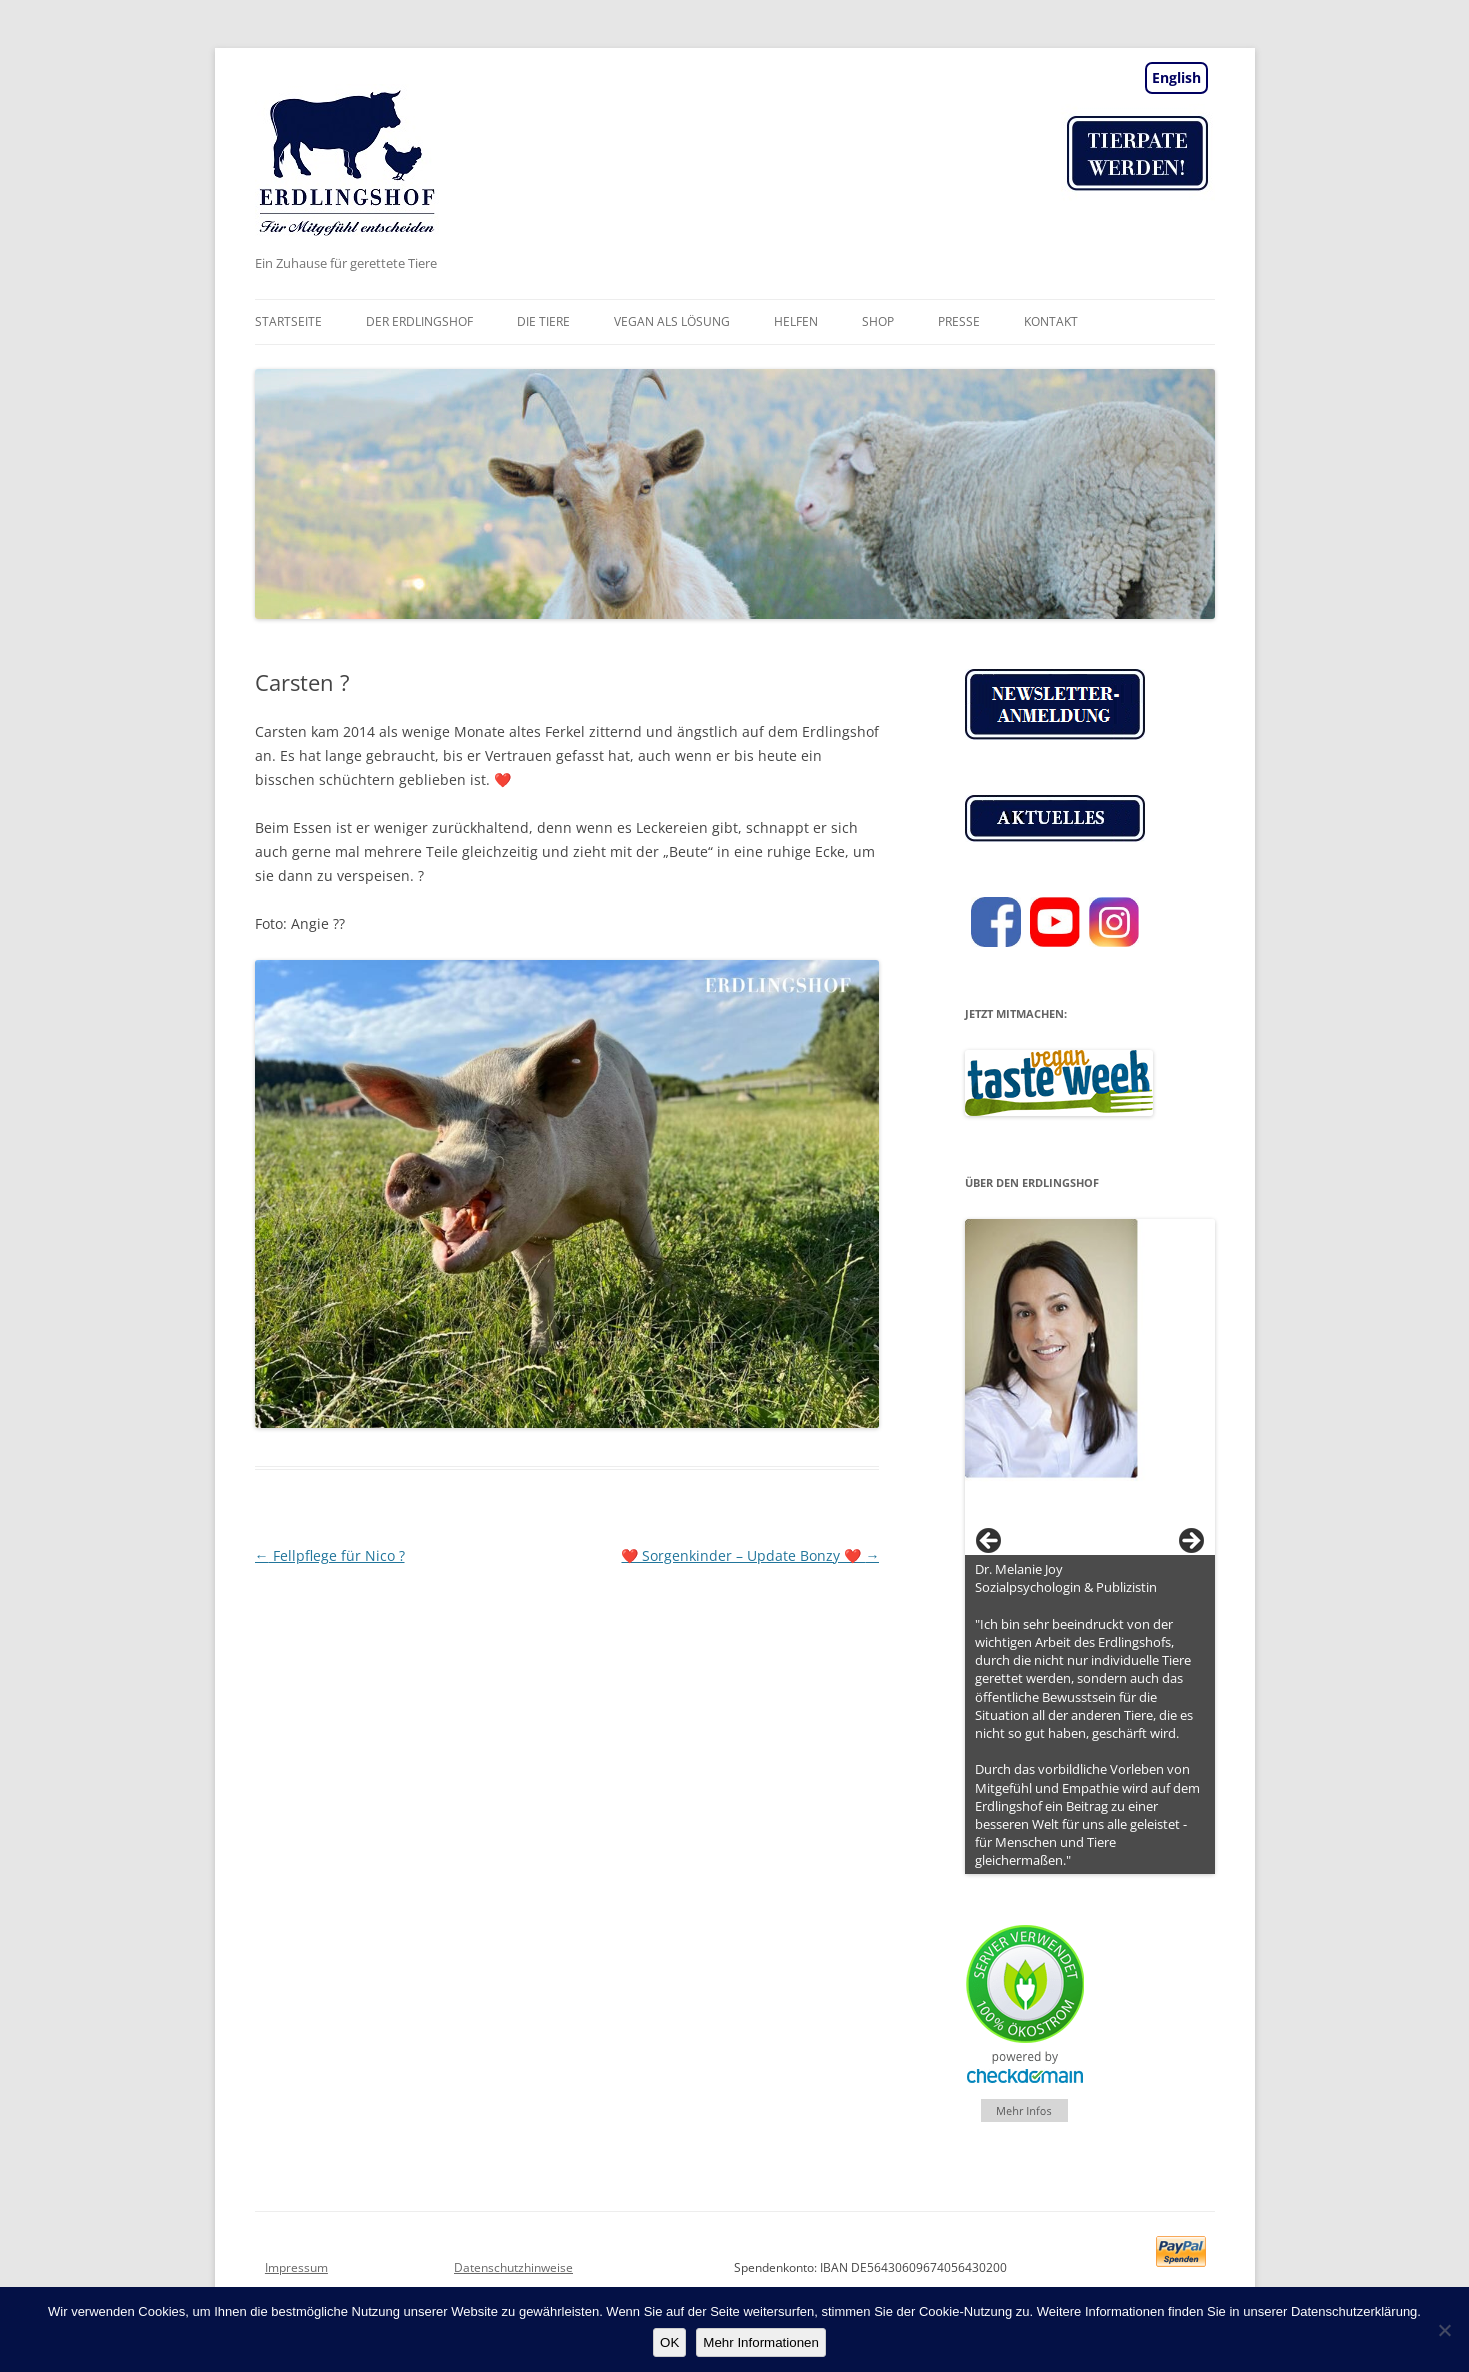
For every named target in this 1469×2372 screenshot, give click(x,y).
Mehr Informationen (761, 2342)
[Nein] (1444, 2330)
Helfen (796, 321)
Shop (878, 321)
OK (669, 2342)
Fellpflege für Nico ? (330, 1555)
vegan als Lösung (672, 321)
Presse (959, 321)
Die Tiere (543, 321)
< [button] (990, 1542)
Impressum (296, 2267)
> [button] (1190, 1542)
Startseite (288, 321)
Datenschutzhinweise (513, 2267)
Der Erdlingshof (419, 321)
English (1176, 77)
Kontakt (1051, 321)
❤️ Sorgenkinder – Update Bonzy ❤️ (750, 1555)
